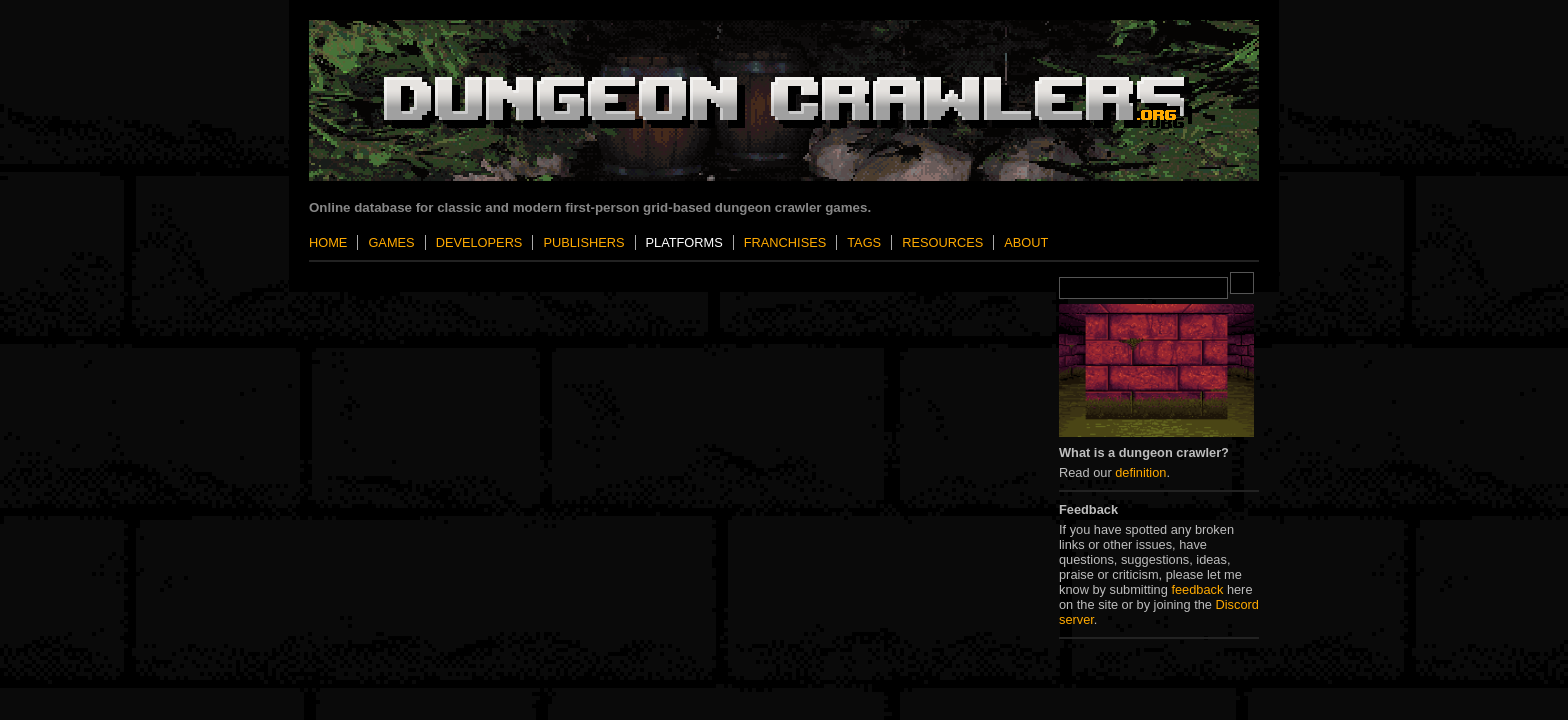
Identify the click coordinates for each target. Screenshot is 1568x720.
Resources (942, 242)
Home (328, 242)
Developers (479, 242)
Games (391, 242)
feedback (1197, 589)
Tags (864, 242)
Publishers (583, 242)
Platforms (684, 242)
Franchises (785, 242)
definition (1140, 472)
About (1026, 242)
